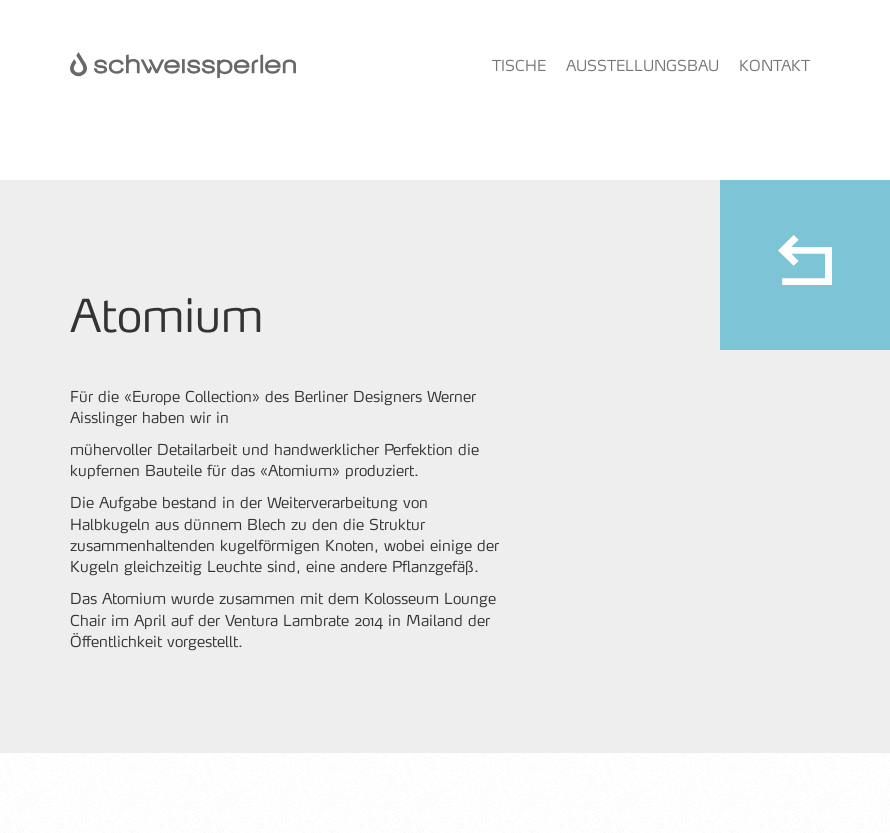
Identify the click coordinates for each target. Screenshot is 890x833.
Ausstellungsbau (642, 65)
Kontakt (774, 65)
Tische (519, 65)
